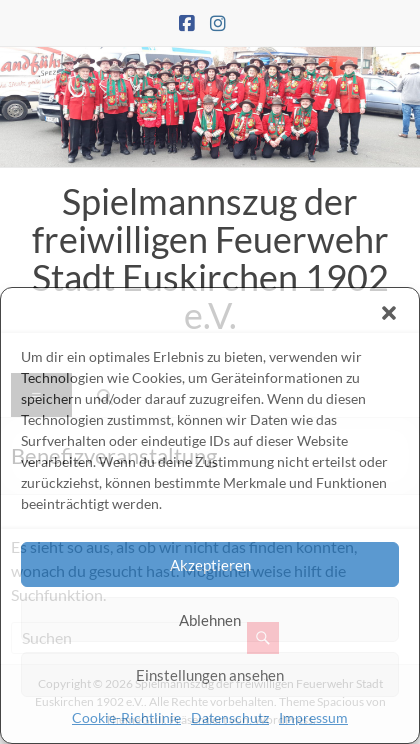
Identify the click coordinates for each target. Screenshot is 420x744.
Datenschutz (230, 717)
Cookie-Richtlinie (126, 717)
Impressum (313, 717)
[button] (389, 313)
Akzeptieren (210, 565)
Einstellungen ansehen (210, 675)
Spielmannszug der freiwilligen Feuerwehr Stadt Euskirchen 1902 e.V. (210, 258)
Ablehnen (210, 620)
